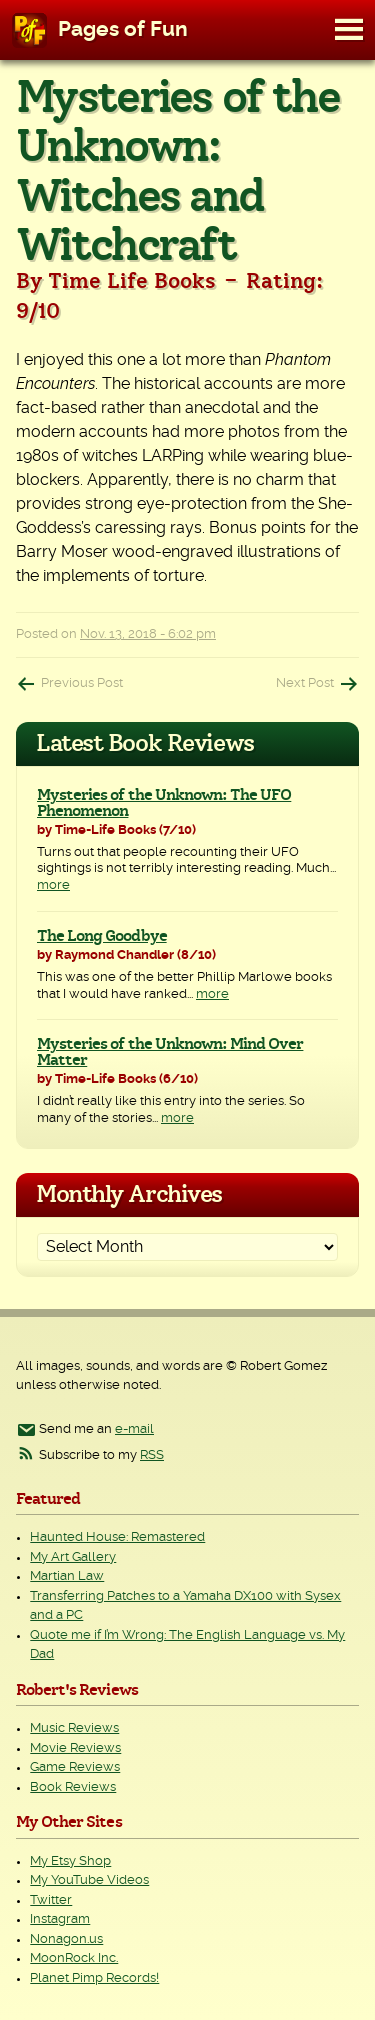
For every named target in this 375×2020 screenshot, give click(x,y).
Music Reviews (74, 1728)
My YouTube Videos (89, 1880)
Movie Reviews (75, 1748)
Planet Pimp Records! (94, 1978)
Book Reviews (73, 1787)
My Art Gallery (73, 1557)
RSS (152, 1455)
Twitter (51, 1900)
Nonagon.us (66, 1939)
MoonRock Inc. (74, 1958)
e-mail (134, 1429)
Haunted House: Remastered (117, 1537)
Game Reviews (75, 1767)
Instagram (60, 1919)
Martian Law (67, 1576)
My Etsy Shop (70, 1861)
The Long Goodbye (102, 936)
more (53, 885)
